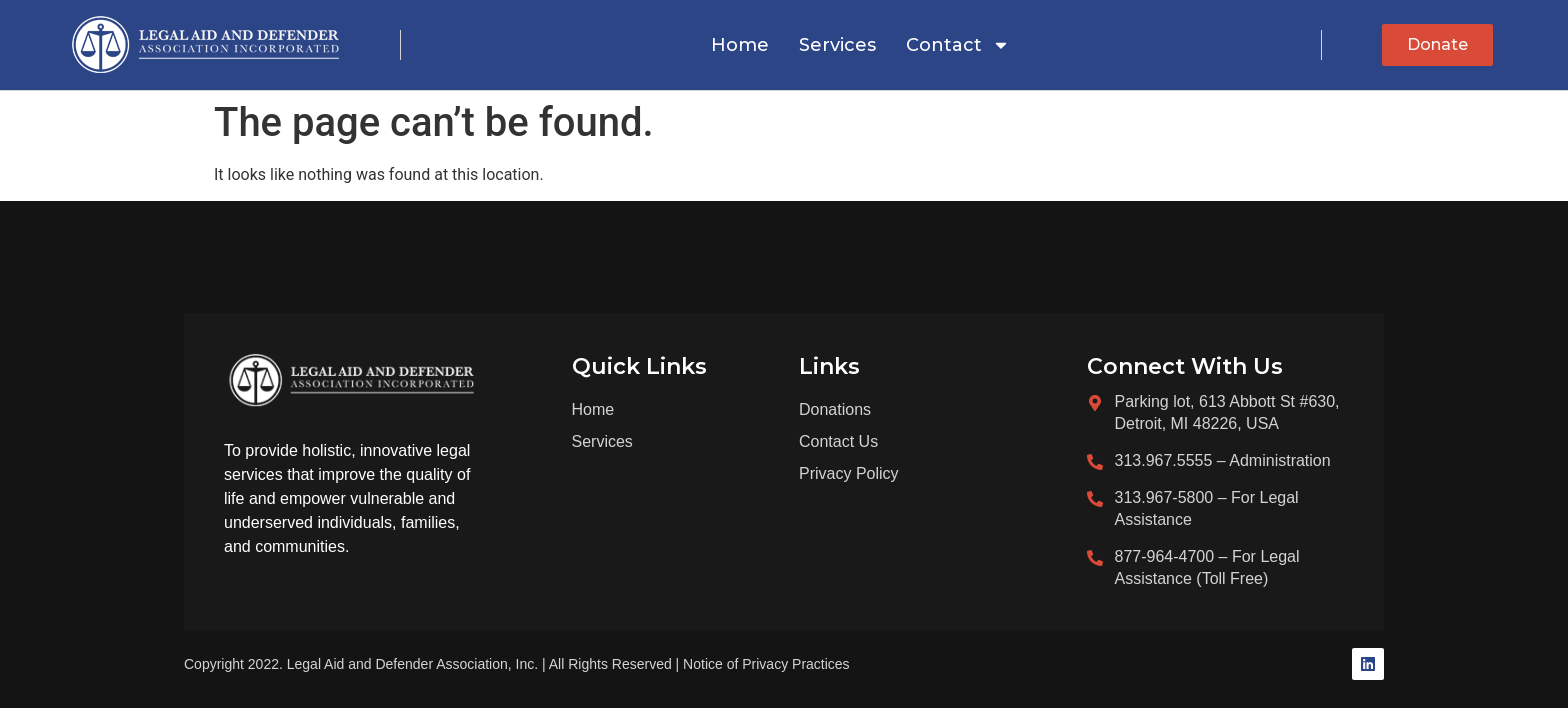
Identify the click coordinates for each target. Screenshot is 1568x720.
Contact (958, 45)
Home (740, 45)
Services (837, 45)
